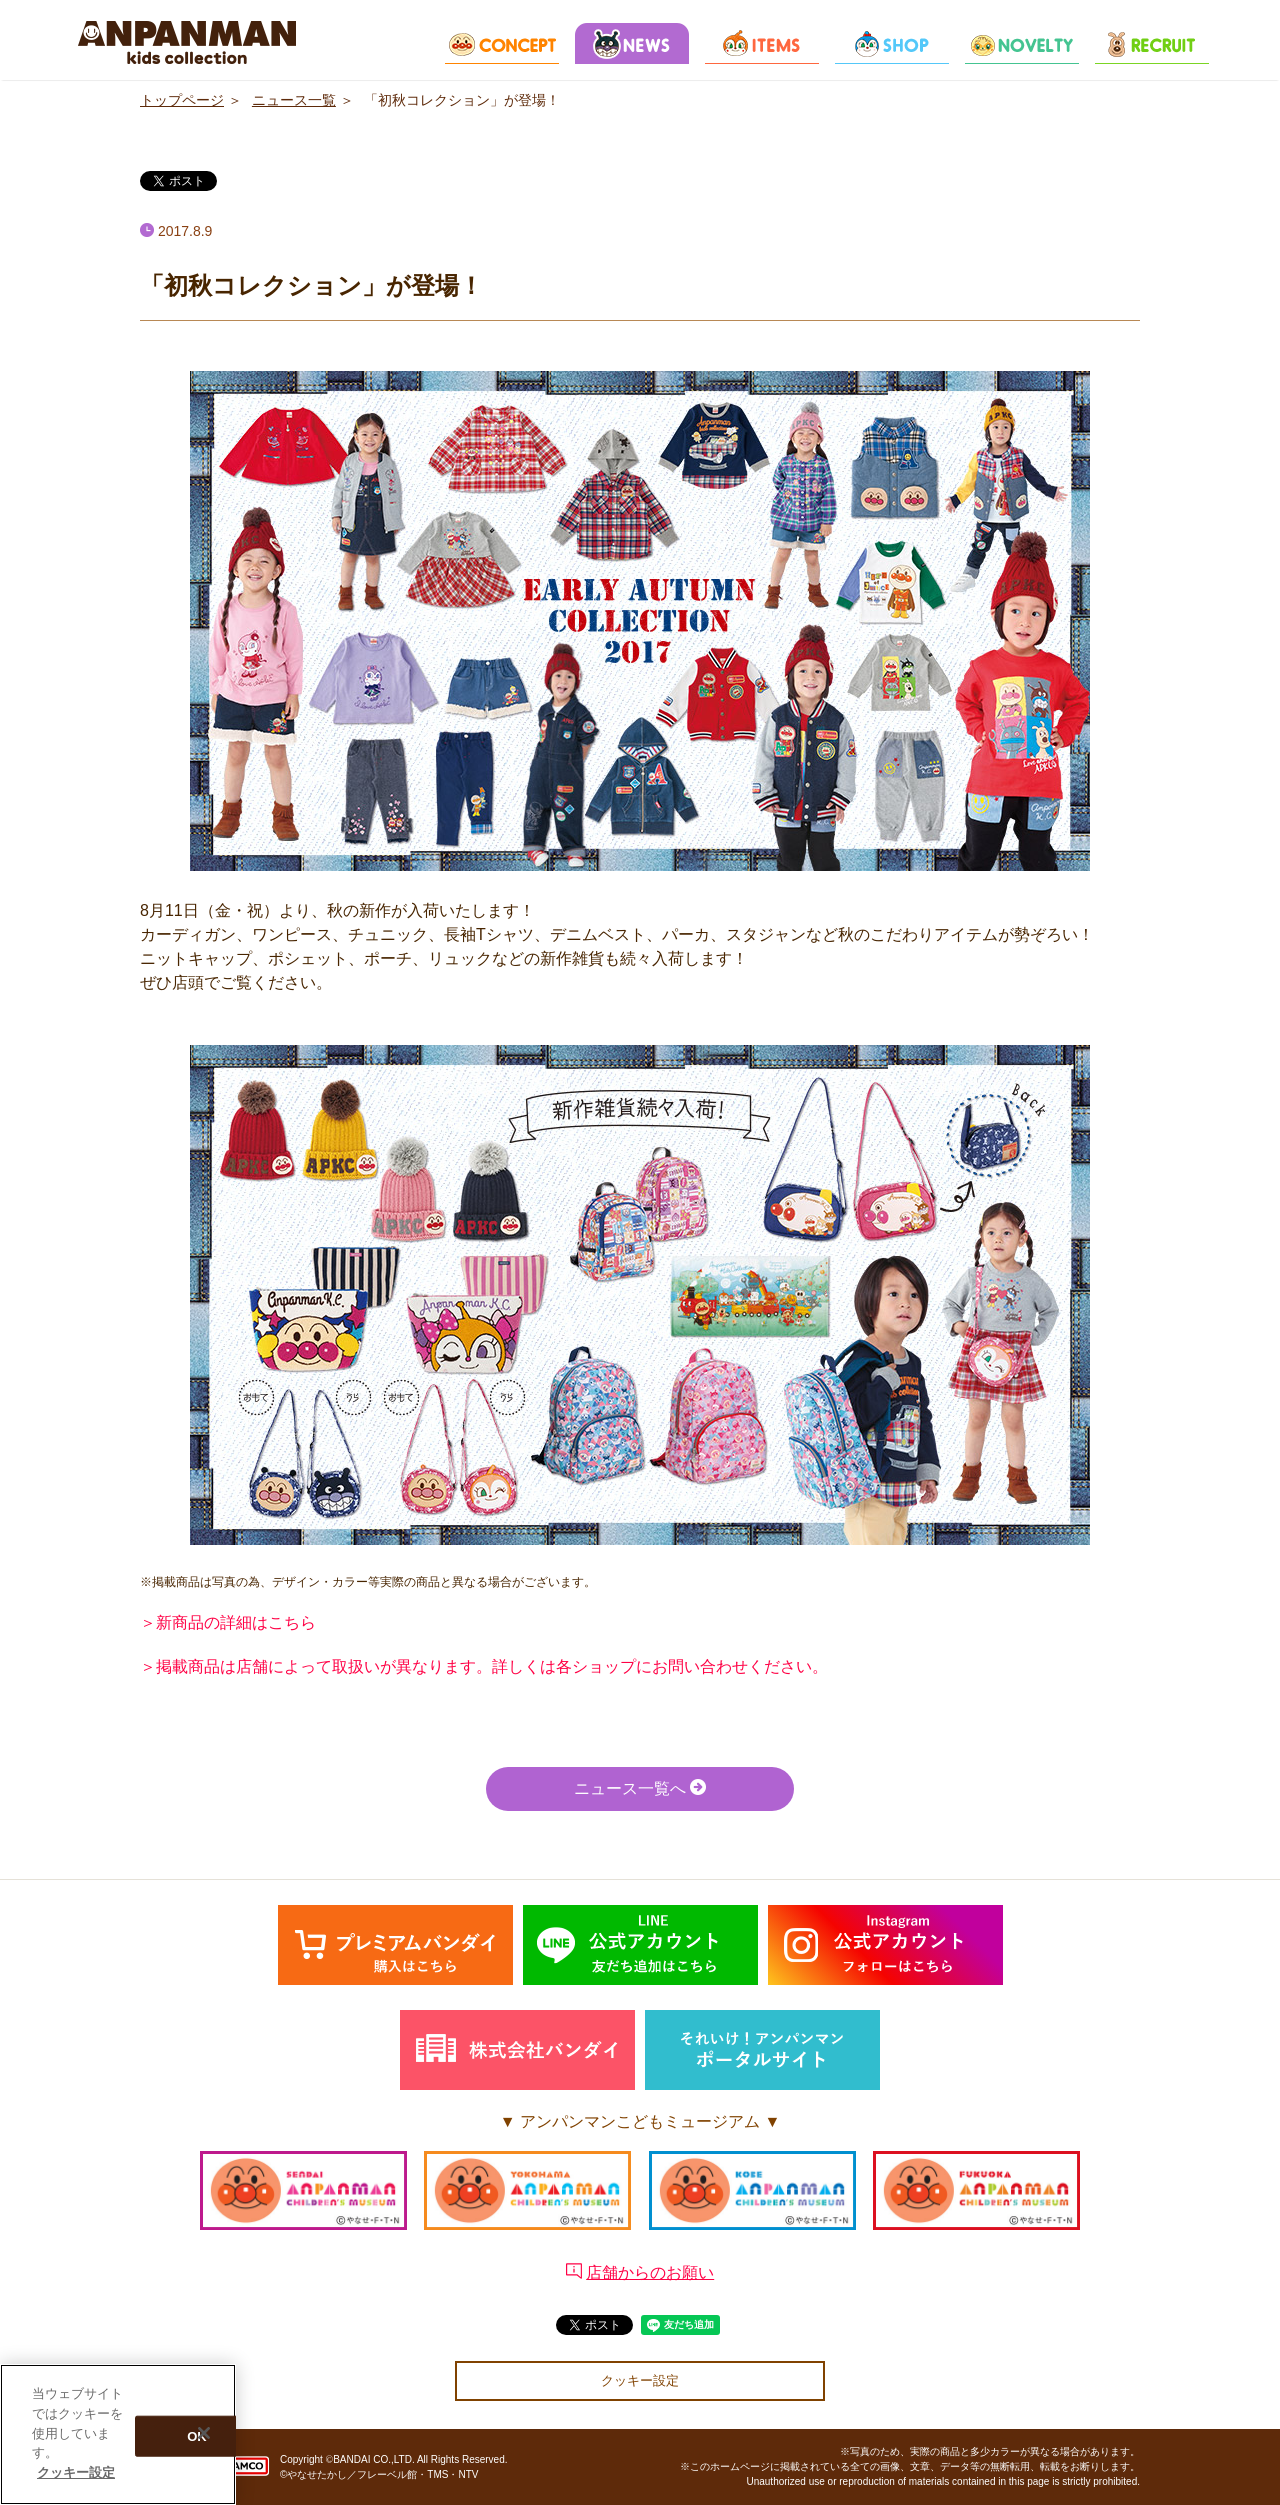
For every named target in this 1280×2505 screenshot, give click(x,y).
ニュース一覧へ (640, 1787)
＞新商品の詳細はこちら (228, 1622)
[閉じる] (204, 2436)
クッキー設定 (640, 2380)
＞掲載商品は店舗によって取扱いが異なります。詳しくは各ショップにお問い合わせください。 (484, 1666)
